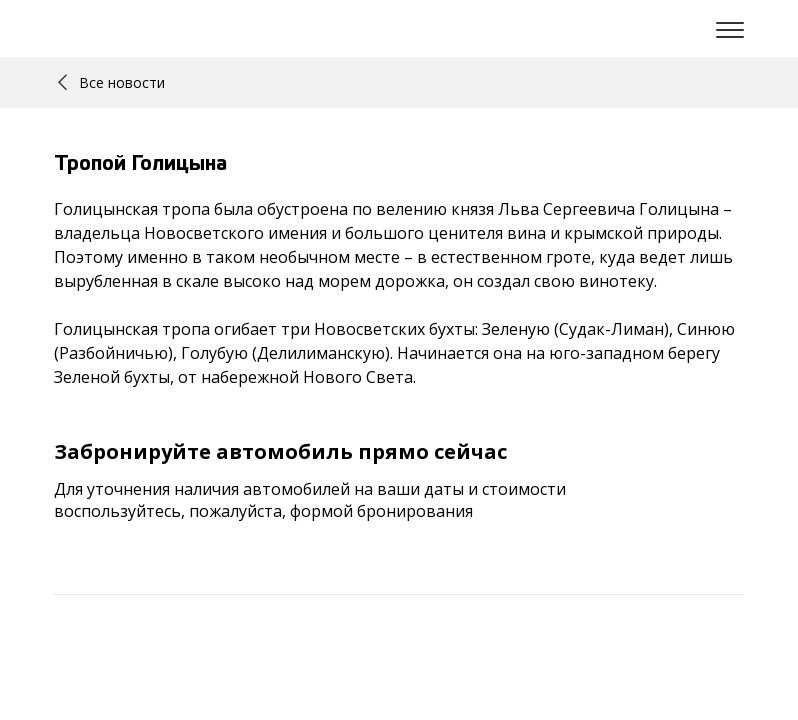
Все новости (111, 82)
